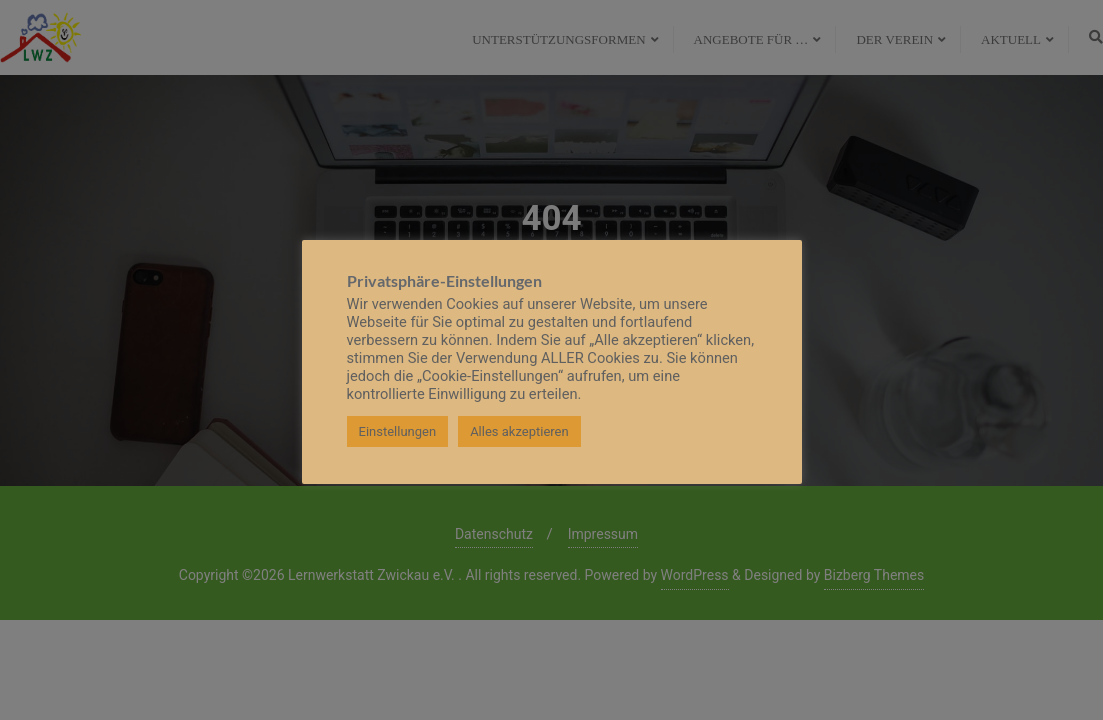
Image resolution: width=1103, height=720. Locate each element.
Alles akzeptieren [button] (519, 431)
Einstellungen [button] (398, 431)
